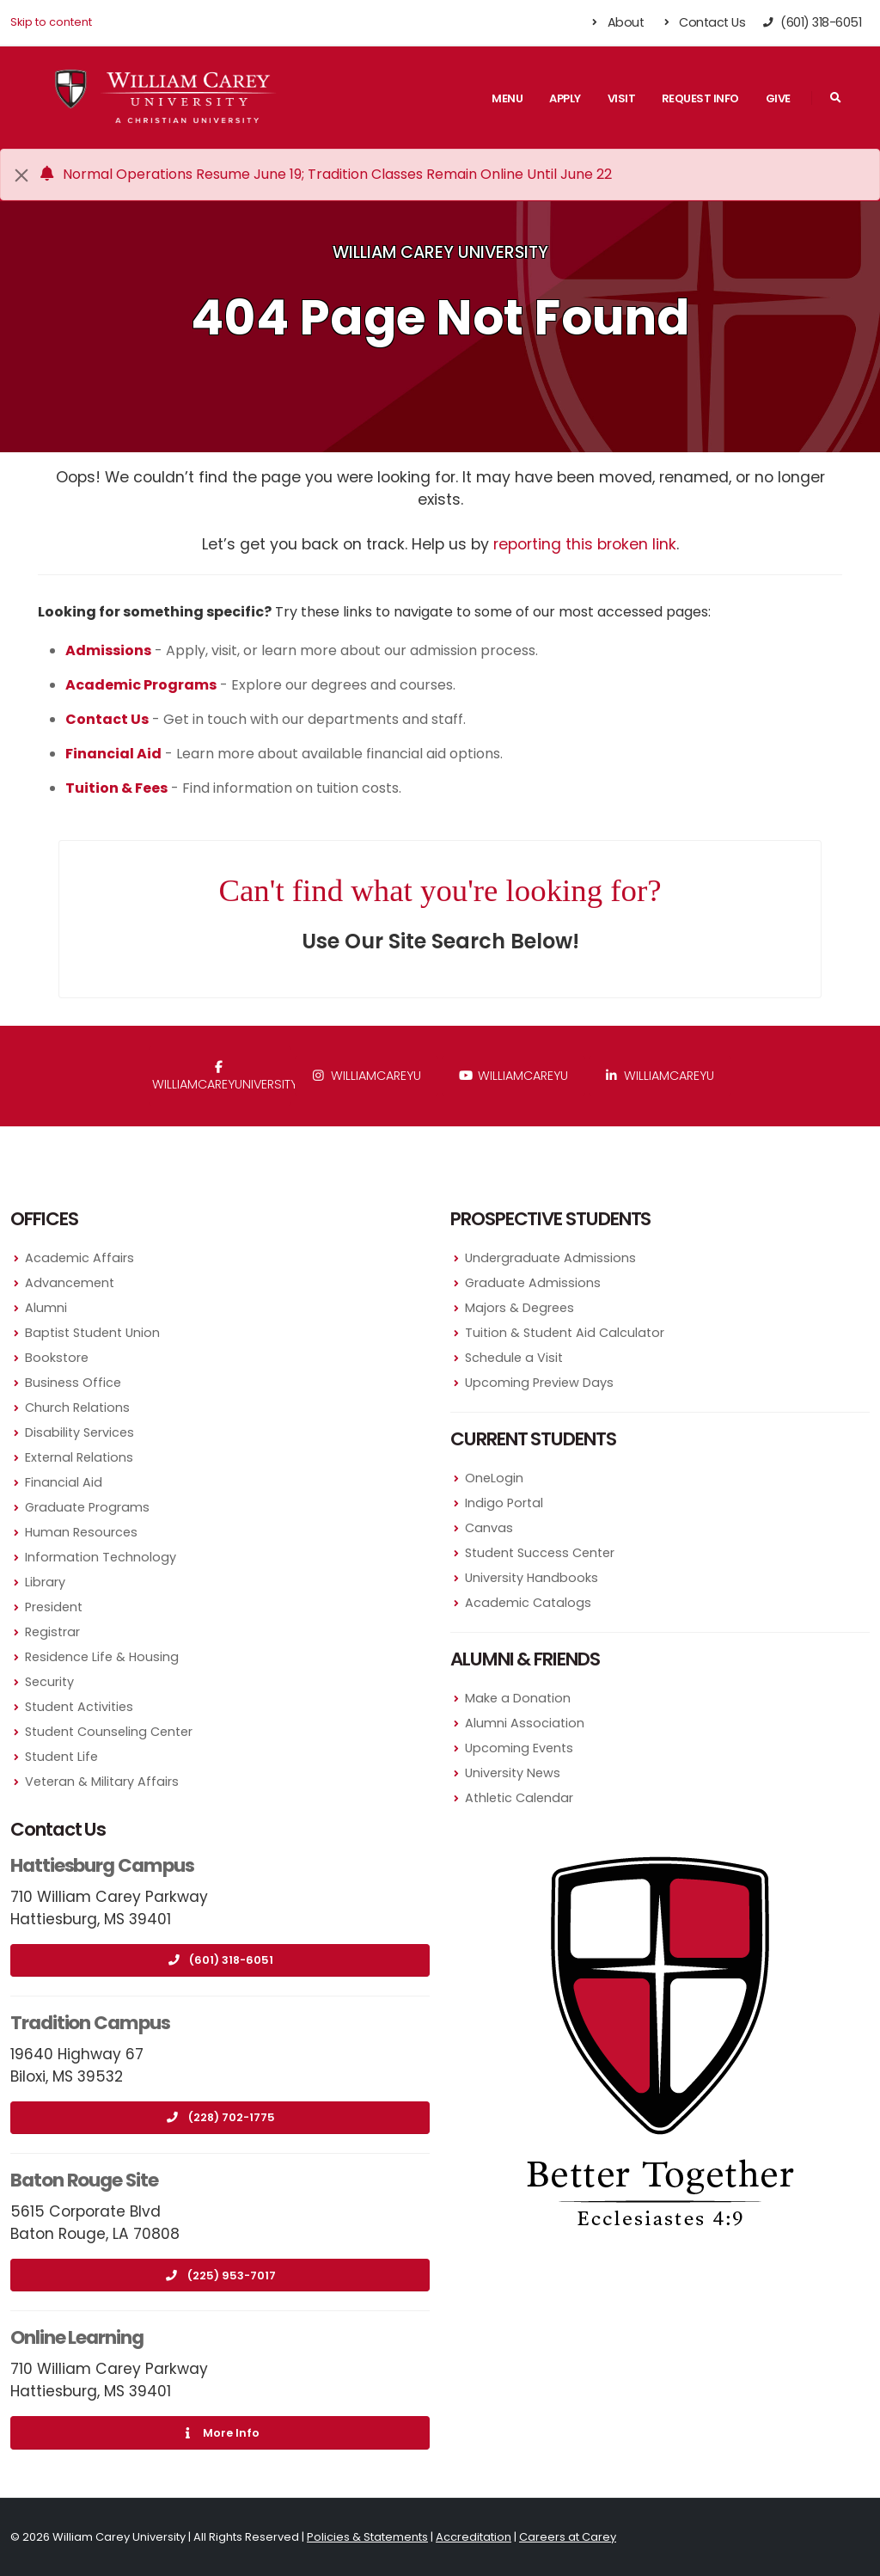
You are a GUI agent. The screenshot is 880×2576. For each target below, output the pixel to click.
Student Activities (79, 1706)
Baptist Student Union (92, 1332)
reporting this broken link (584, 544)
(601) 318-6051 (220, 1960)
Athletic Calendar (519, 1797)
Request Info (700, 98)
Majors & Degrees (519, 1307)
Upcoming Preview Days (539, 1382)
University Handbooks (531, 1577)
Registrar (52, 1632)
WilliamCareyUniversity (222, 1077)
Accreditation (473, 2537)
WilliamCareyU (513, 1075)
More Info (220, 2433)
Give (778, 98)
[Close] (21, 175)
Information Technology (100, 1557)
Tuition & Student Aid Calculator (564, 1332)
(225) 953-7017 (220, 2275)
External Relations (79, 1457)
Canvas (489, 1527)
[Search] (835, 98)
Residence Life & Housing (102, 1656)
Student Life (61, 1756)
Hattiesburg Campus (102, 1865)
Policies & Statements (367, 2537)
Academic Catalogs (528, 1602)
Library (45, 1582)
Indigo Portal (504, 1503)
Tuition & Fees (116, 788)
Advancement (69, 1282)
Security (49, 1681)
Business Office (73, 1382)
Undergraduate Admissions (550, 1258)
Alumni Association (524, 1723)
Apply (565, 98)
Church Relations (77, 1407)
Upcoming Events (519, 1748)
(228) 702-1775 (220, 2117)
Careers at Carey (567, 2537)
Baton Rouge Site (84, 2180)
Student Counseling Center (108, 1731)
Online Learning (77, 2337)
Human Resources (81, 1532)
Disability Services (79, 1432)
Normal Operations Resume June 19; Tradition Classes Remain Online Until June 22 (324, 174)
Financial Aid (63, 1482)
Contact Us (702, 22)
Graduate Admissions (533, 1282)
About (617, 22)
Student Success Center (539, 1552)
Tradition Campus (90, 2022)
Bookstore (57, 1357)
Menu (507, 98)
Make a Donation (518, 1698)
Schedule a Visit (514, 1357)
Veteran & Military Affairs (102, 1781)
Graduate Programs (87, 1507)
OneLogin (494, 1478)
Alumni (46, 1307)
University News (512, 1773)
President (53, 1607)
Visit (622, 98)
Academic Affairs (79, 1258)
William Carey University (440, 252)
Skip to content (51, 22)
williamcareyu (366, 1075)
